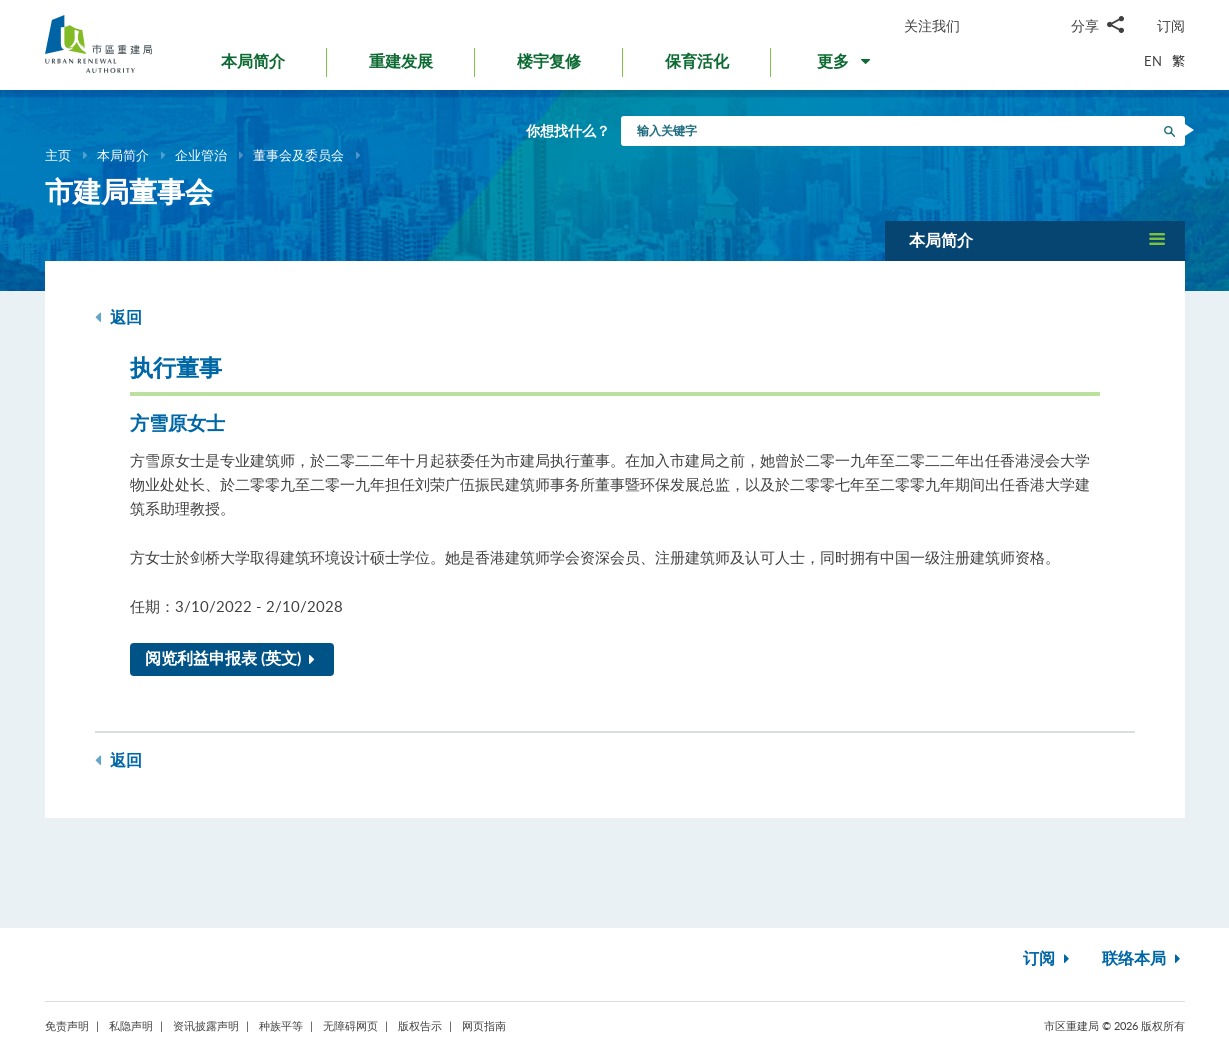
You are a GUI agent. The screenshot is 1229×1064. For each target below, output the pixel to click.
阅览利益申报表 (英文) (234, 659)
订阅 (1171, 25)
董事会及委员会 (298, 155)
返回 (118, 317)
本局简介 (123, 155)
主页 (58, 155)
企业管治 (201, 155)
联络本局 (1143, 959)
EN (1153, 61)
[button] (845, 66)
